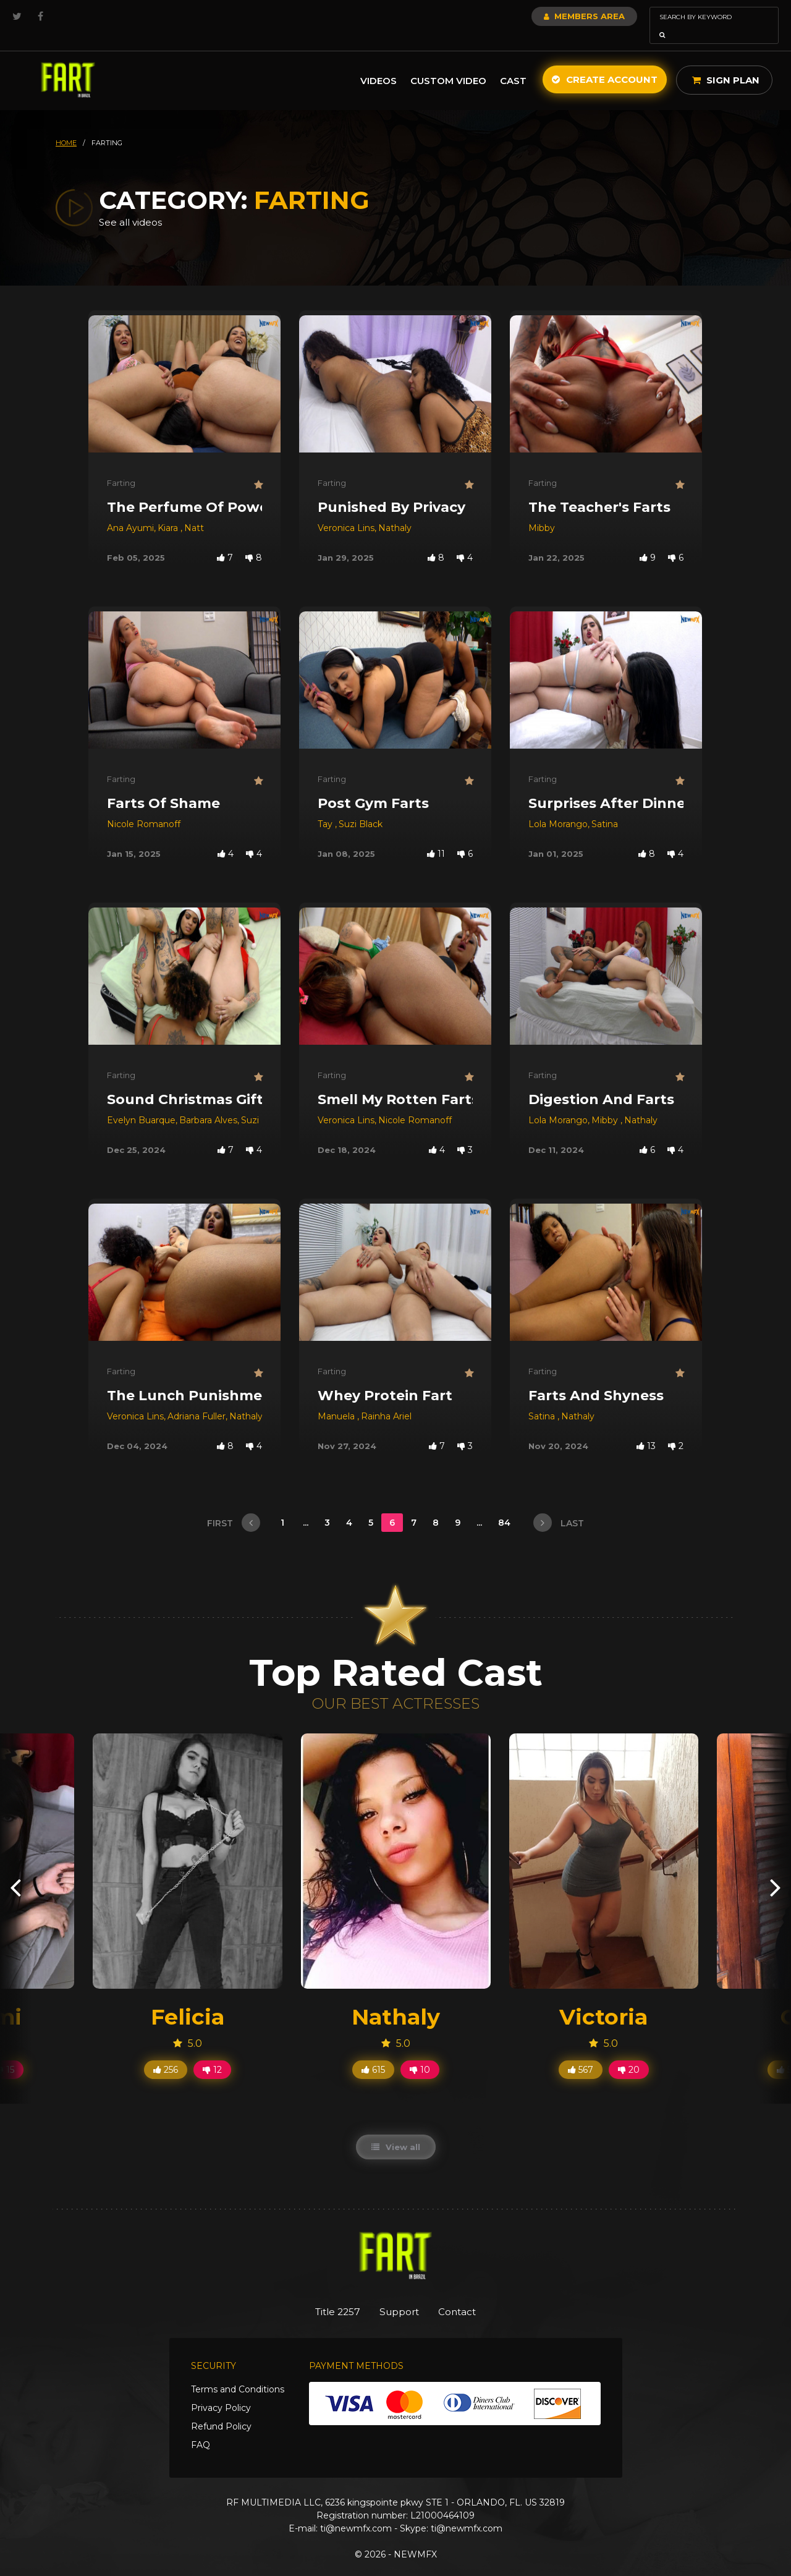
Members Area (550, 16)
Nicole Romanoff (143, 806)
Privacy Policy (221, 2391)
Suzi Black (361, 806)
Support (400, 2295)
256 (165, 2052)
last (558, 1505)
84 (505, 1505)
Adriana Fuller (196, 1399)
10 (420, 2052)
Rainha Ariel (386, 1399)
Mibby (541, 510)
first (233, 1505)
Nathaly (395, 510)
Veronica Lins (346, 510)
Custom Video (448, 63)
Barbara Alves (208, 1102)
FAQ (200, 2428)
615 (373, 2052)
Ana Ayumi (130, 510)
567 (580, 2052)
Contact (468, 2295)
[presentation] (15, 1870)
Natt (194, 510)
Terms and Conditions (237, 2373)
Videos (378, 63)
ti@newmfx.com (356, 2512)
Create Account (605, 62)
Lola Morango (558, 806)
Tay (326, 806)
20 (629, 2052)
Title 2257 (327, 2295)
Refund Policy (221, 2410)
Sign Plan (725, 63)
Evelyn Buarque (141, 1102)
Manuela (337, 1399)
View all (395, 2130)
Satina (604, 806)
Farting (121, 465)
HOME (66, 125)
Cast (513, 63)
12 (212, 2052)
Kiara (169, 510)
